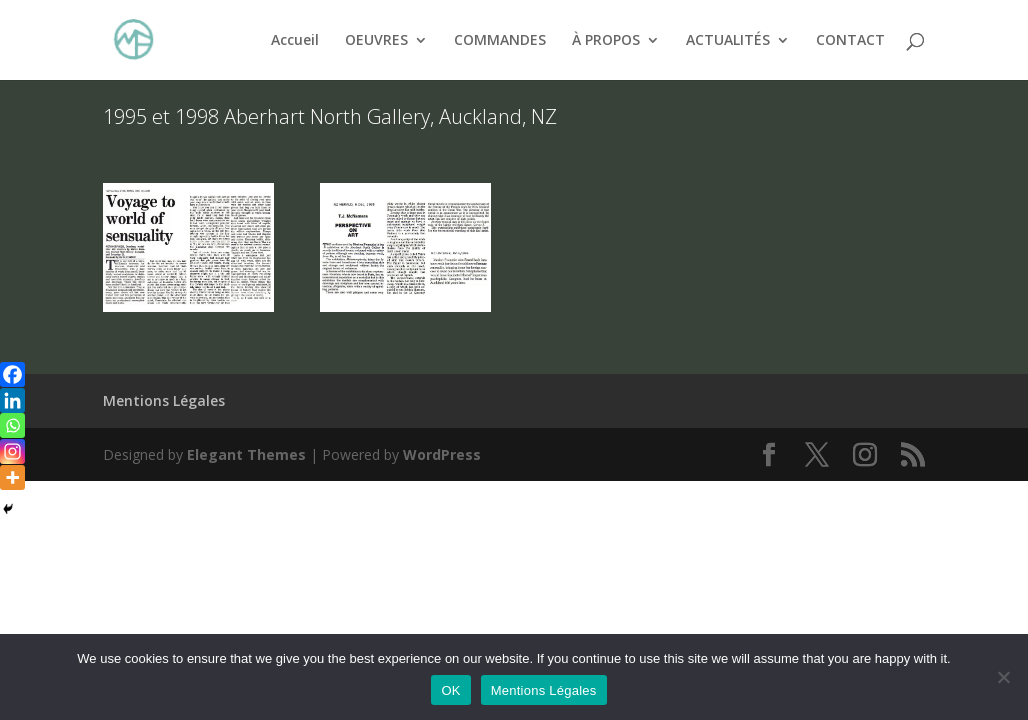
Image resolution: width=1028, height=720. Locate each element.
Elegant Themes (246, 454)
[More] (12, 477)
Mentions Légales (164, 400)
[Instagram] (12, 451)
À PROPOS (606, 41)
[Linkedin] (12, 400)
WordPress (442, 454)
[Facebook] (12, 374)
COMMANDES (500, 41)
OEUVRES (376, 41)
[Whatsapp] (12, 425)
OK (450, 690)
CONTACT (850, 41)
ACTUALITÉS (728, 41)
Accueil (295, 41)
